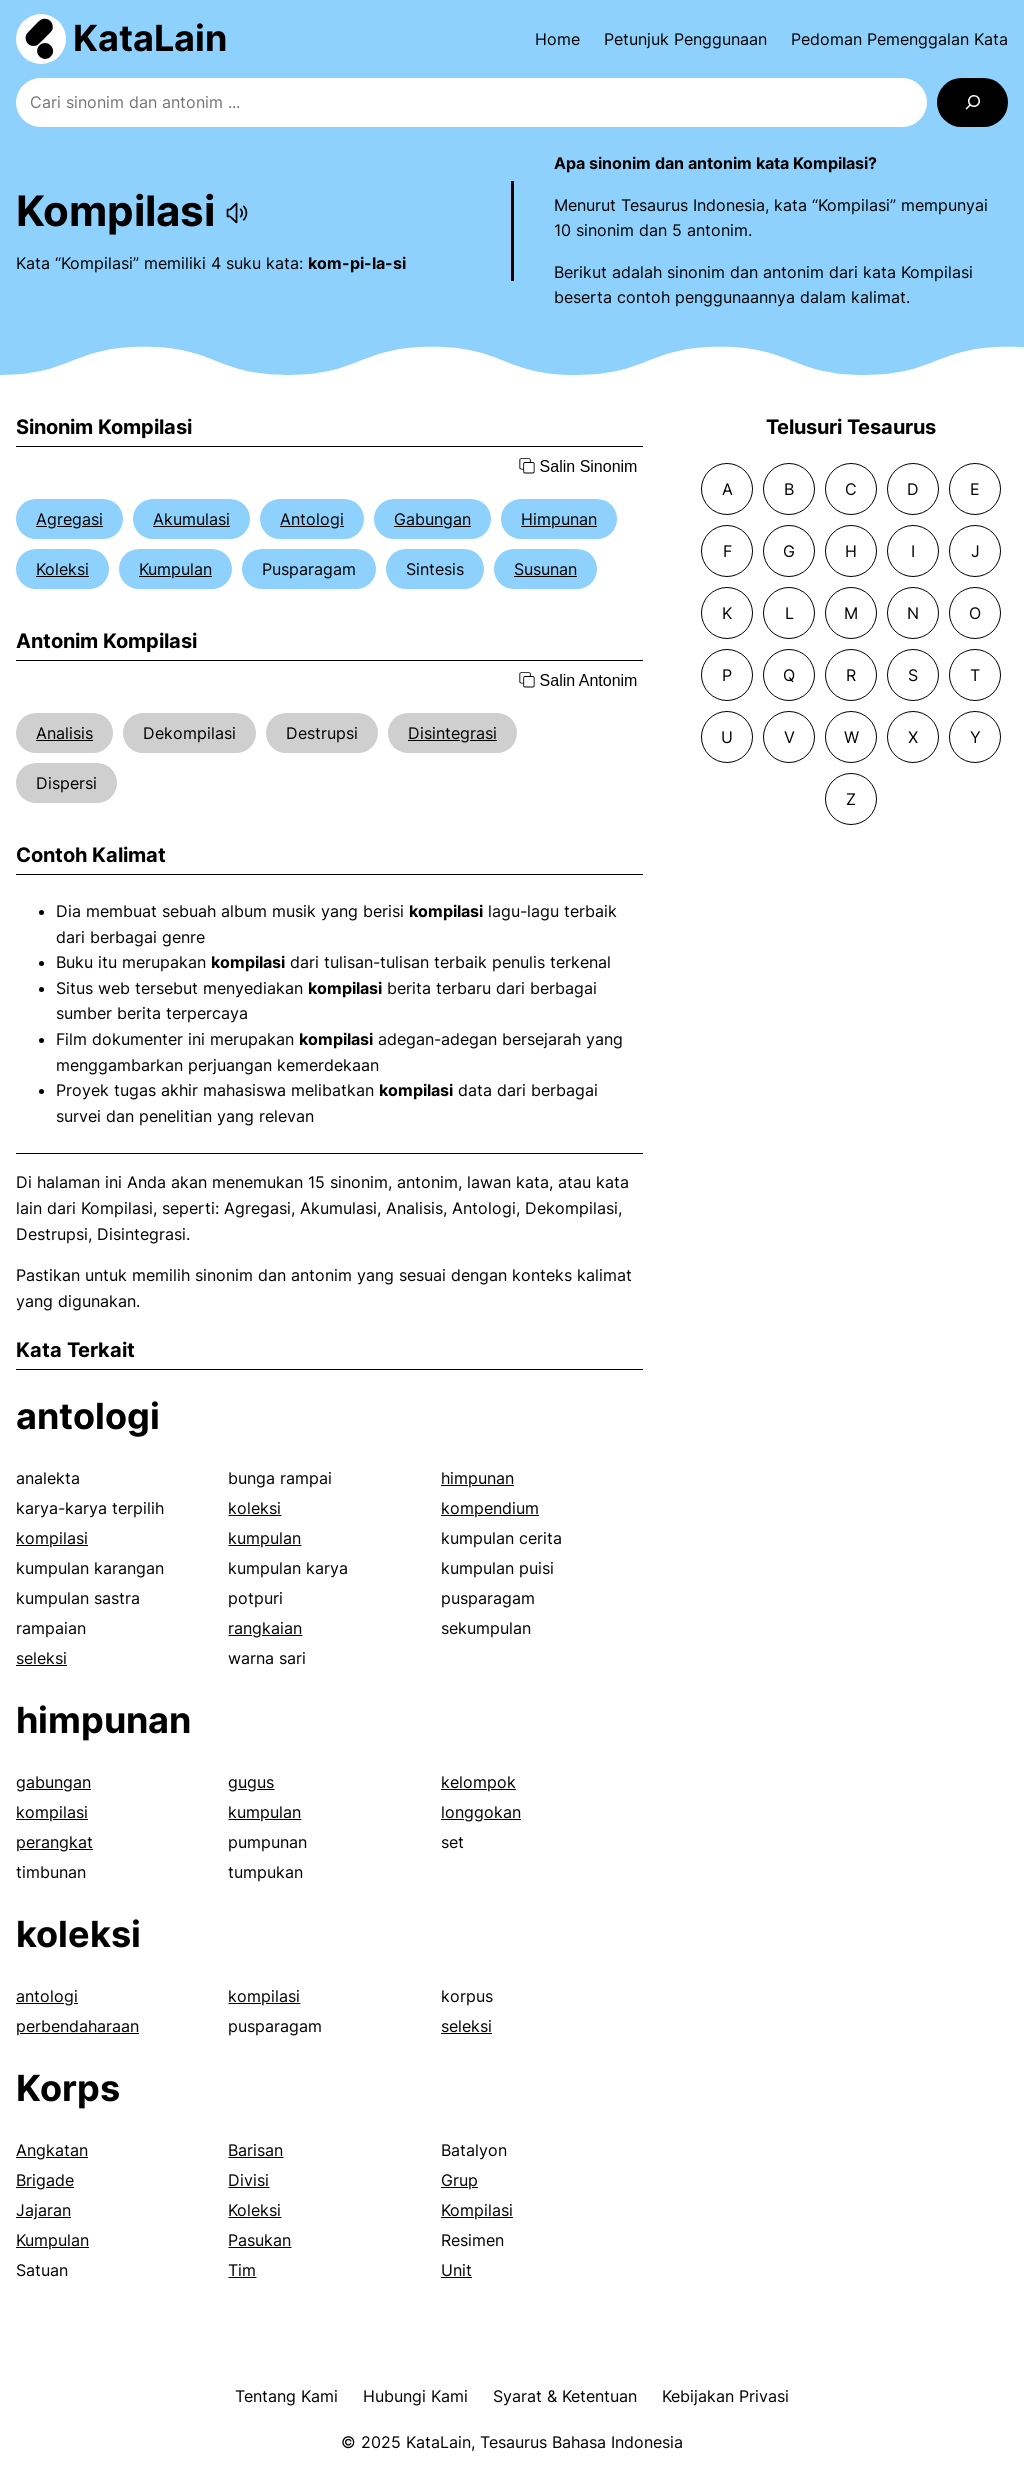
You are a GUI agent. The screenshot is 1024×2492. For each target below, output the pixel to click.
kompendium (490, 1508)
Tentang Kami (286, 2396)
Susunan (545, 569)
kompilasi (52, 1538)
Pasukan (259, 2240)
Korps (68, 2088)
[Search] (972, 102)
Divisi (248, 2180)
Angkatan (52, 2150)
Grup (459, 2180)
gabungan (53, 1782)
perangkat (54, 1842)
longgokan (481, 1812)
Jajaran (43, 2210)
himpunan (477, 1478)
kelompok (478, 1782)
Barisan (255, 2150)
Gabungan (432, 519)
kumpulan (264, 1538)
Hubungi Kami (415, 2396)
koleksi (254, 1508)
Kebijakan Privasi (725, 2396)
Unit (456, 2270)
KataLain (150, 38)
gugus (251, 1782)
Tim (242, 2270)
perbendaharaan (77, 2026)
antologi (88, 1416)
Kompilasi (477, 2210)
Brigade (45, 2180)
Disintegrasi (452, 733)
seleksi (41, 1658)
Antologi (312, 519)
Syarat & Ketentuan (565, 2396)
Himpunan (559, 519)
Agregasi (69, 519)
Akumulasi (191, 519)
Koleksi (62, 569)
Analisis (64, 733)
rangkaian (265, 1628)
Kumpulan (175, 569)
